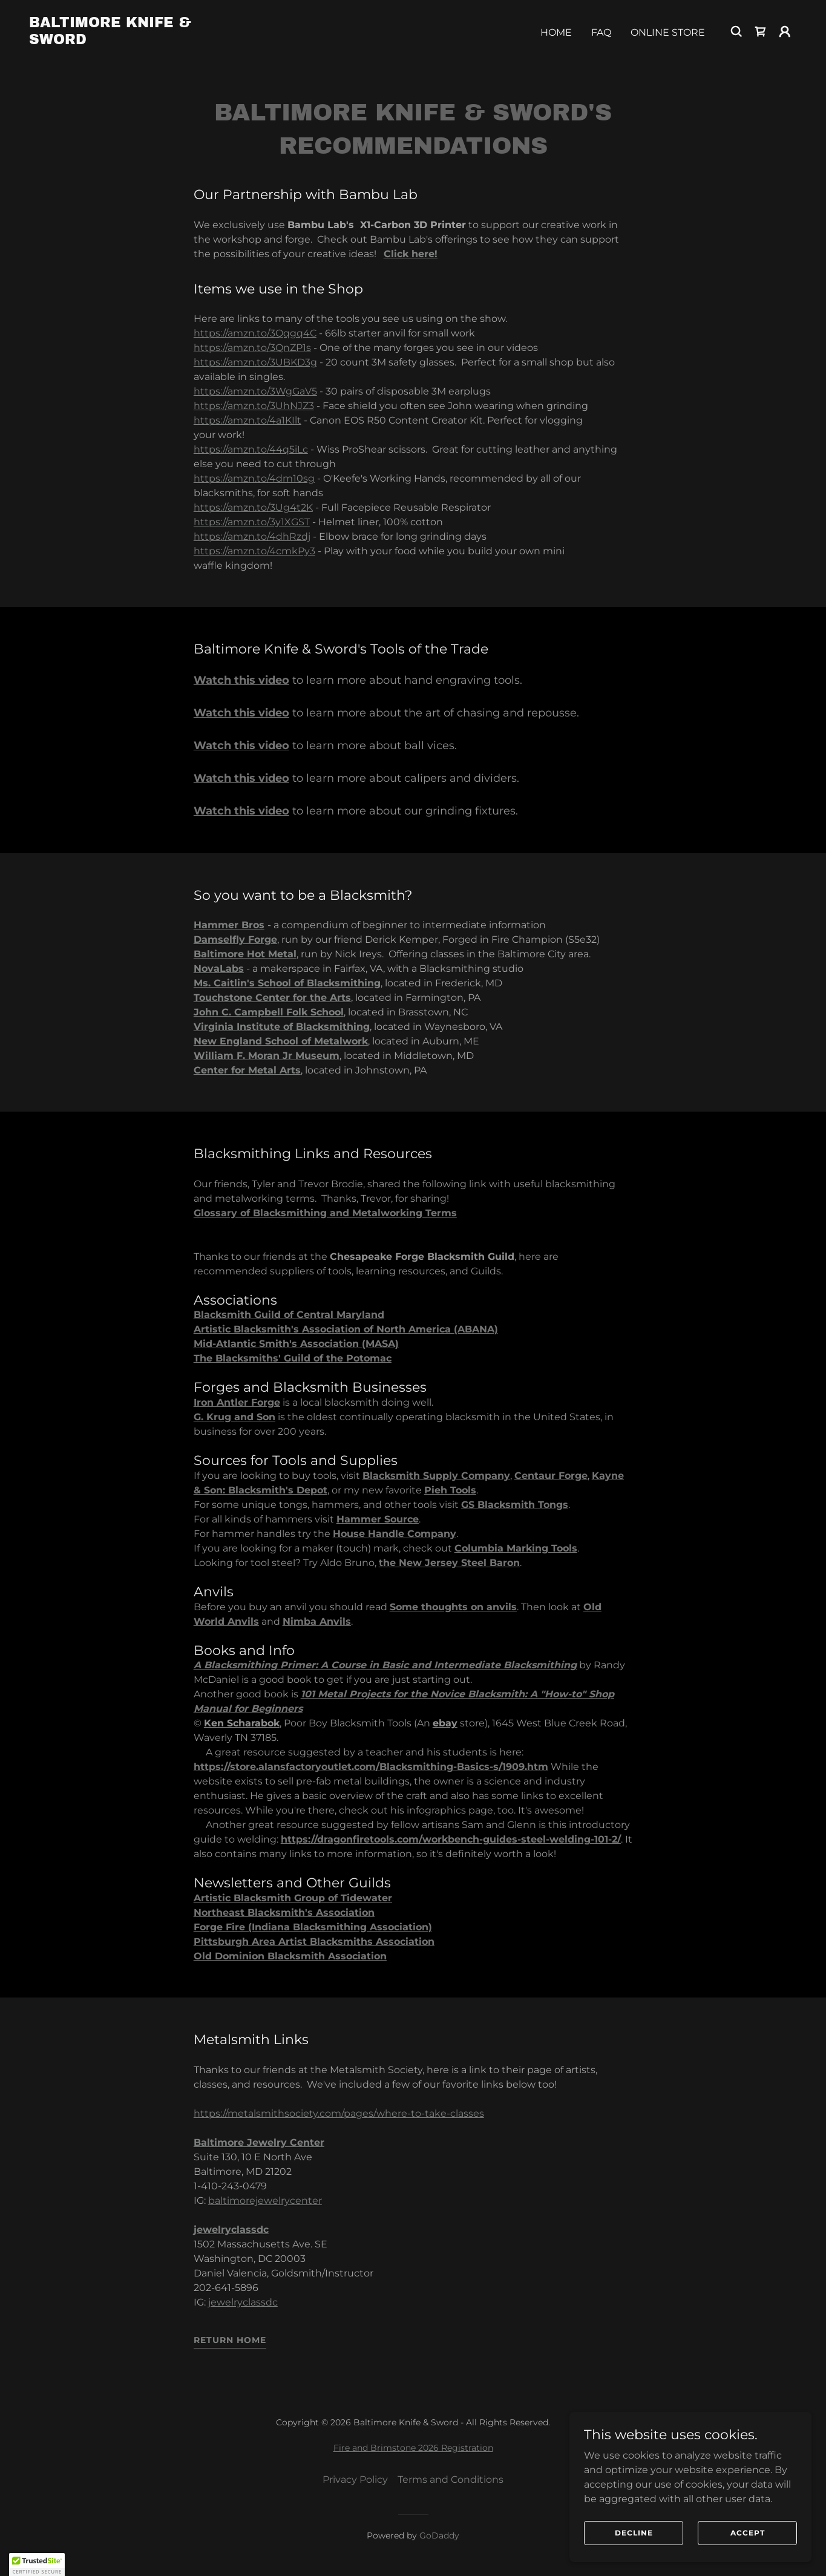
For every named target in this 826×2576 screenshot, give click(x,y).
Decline (634, 2532)
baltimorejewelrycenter (265, 2200)
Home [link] (556, 32)
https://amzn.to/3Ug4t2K (253, 507)
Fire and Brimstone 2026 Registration (413, 2447)
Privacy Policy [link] (355, 2479)
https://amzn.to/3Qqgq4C (255, 333)
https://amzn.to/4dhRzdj (252, 536)
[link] (136, 41)
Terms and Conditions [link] (450, 2479)
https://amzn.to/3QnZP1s (252, 347)
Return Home (230, 2340)
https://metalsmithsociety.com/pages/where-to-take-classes (339, 2113)
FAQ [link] (601, 32)
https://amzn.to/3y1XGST (252, 522)
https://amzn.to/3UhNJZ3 (254, 405)
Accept (747, 2532)
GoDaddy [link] (439, 2535)
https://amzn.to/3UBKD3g (255, 362)
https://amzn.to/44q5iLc (251, 449)
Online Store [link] (668, 32)
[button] (785, 31)
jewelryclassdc (243, 2302)
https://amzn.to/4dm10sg (254, 478)
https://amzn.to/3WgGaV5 (255, 391)
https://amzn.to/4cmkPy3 (254, 551)
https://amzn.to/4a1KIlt (247, 420)
